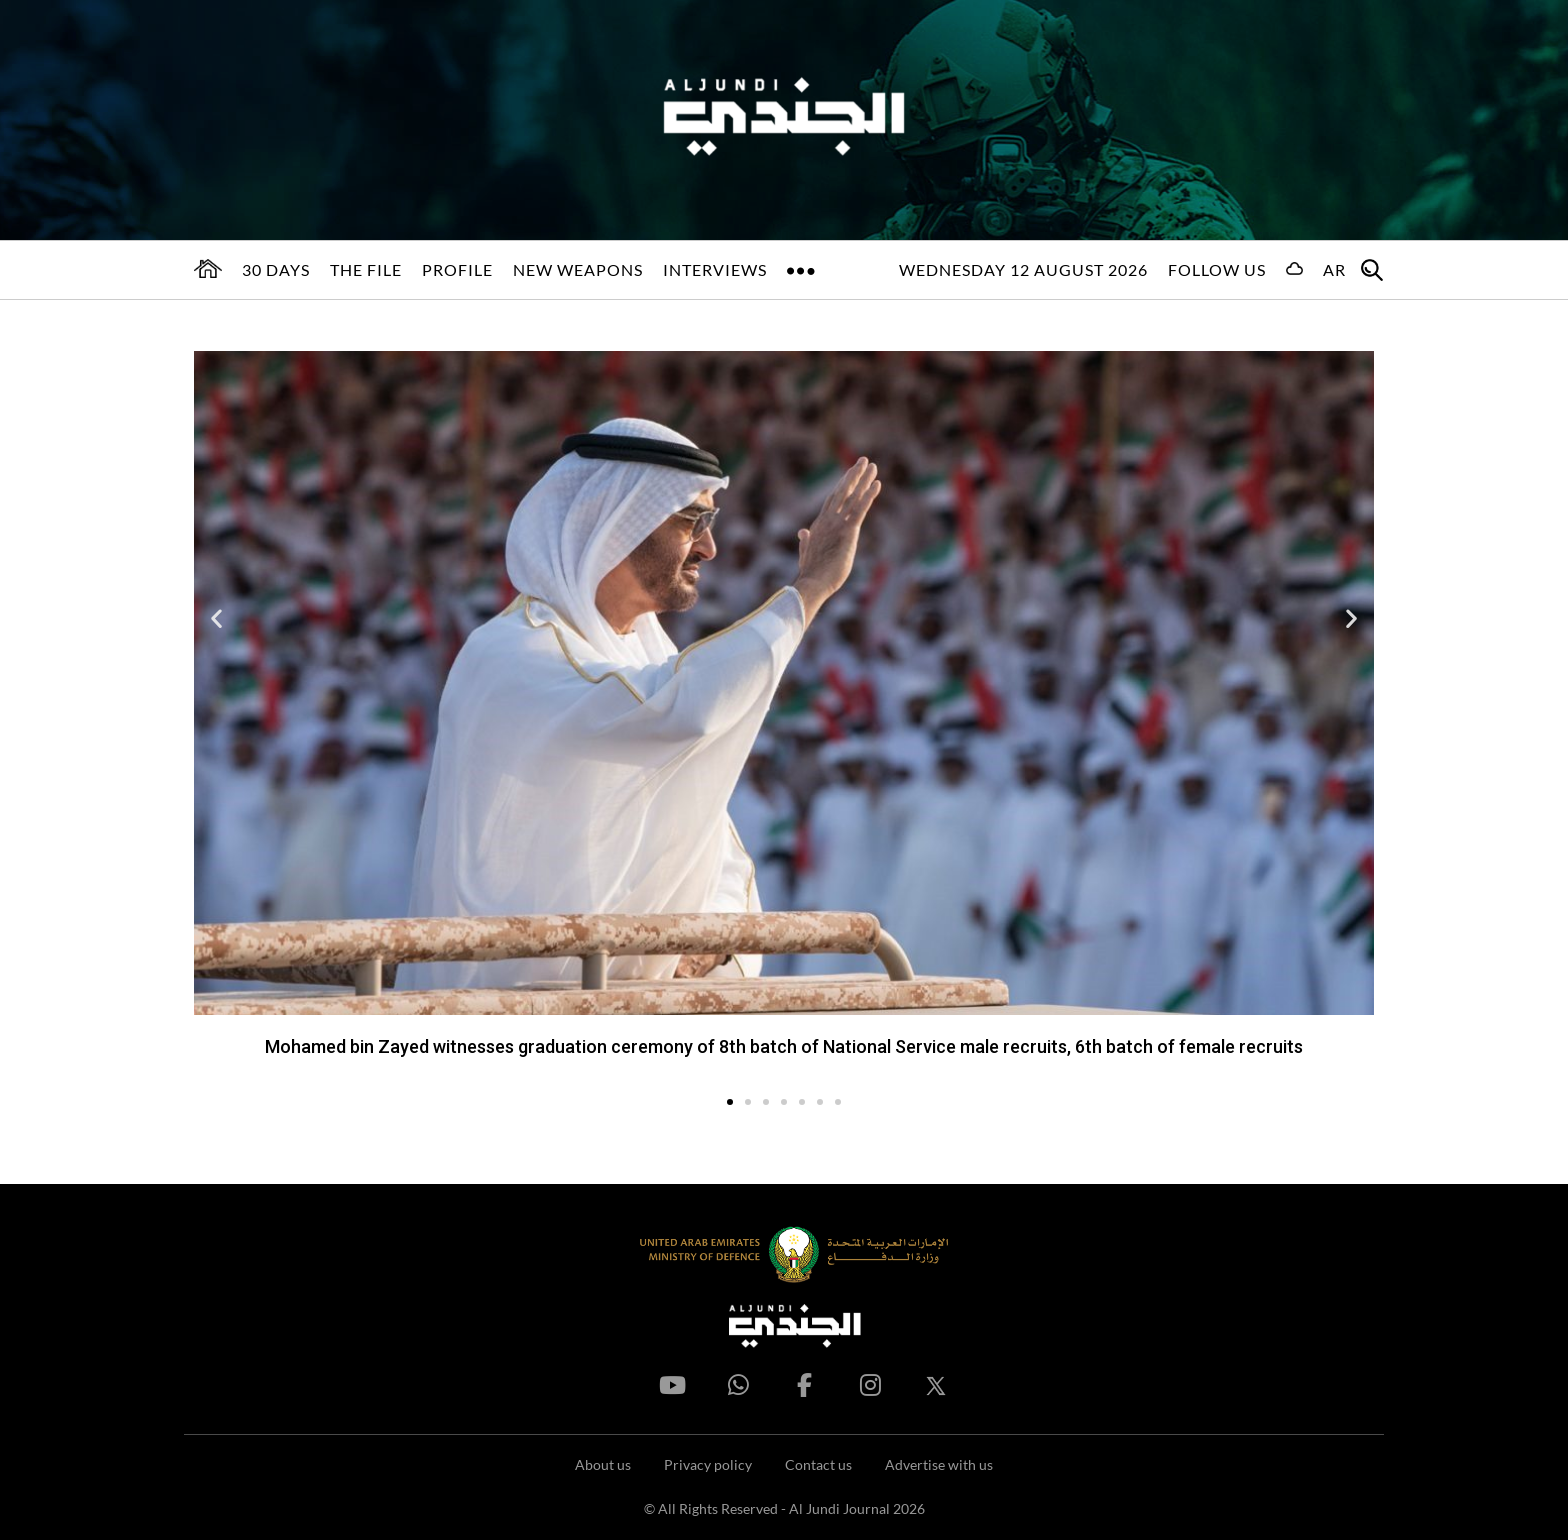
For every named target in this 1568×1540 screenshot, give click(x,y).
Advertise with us (939, 1464)
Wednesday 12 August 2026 (1023, 269)
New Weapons (578, 269)
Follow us (1217, 269)
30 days (276, 269)
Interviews (715, 269)
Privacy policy (708, 1464)
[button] (216, 617)
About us (603, 1464)
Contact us (818, 1464)
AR (1334, 269)
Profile (457, 269)
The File (366, 269)
